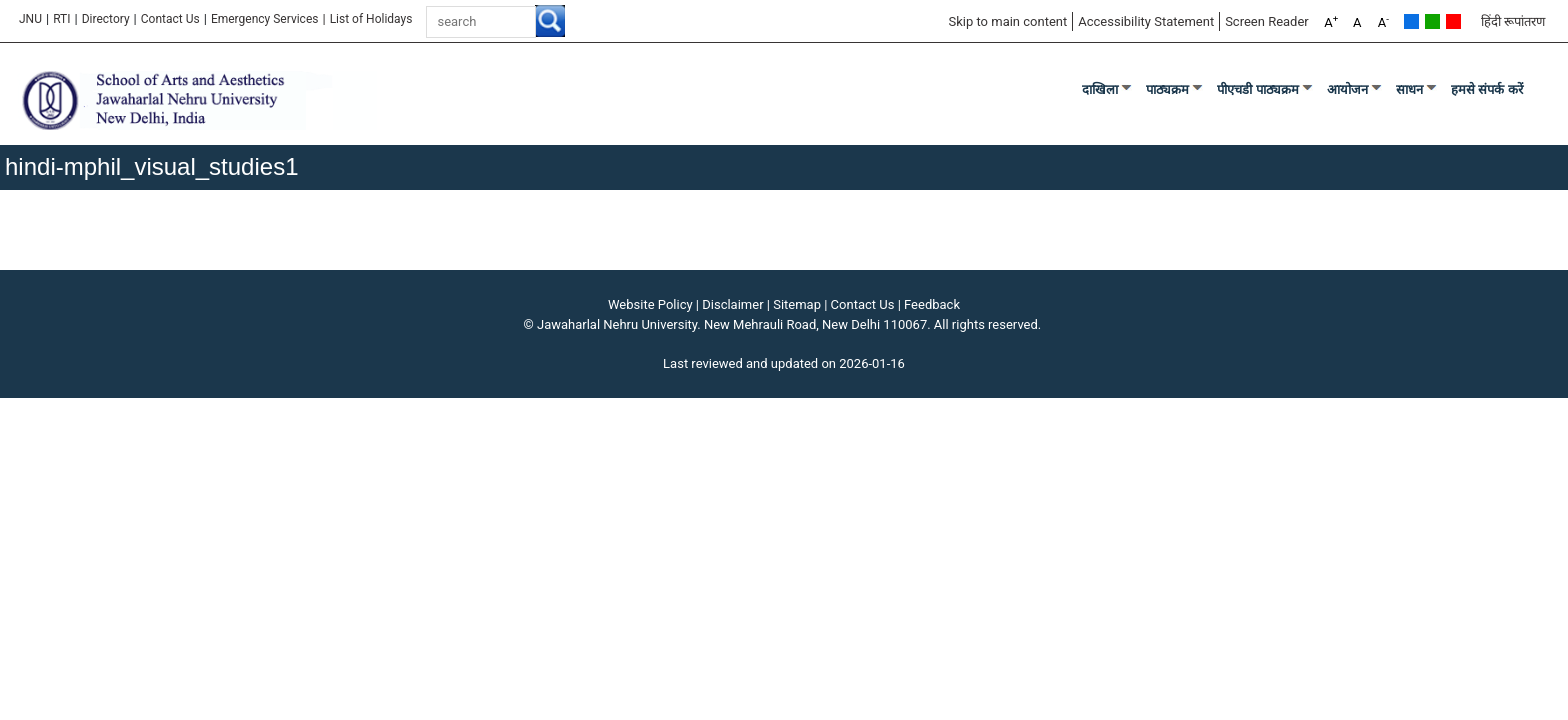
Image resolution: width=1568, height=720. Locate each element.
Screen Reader (1267, 21)
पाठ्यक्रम (1167, 89)
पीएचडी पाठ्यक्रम (1258, 89)
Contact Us (170, 19)
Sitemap (797, 304)
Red (1453, 21)
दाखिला (1100, 89)
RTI (61, 19)
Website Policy (650, 304)
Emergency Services (265, 19)
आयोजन (1347, 89)
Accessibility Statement (1146, 21)
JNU (30, 19)
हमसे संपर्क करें (1487, 89)
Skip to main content (1007, 21)
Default (1411, 21)
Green (1432, 21)
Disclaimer (732, 304)
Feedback (932, 304)
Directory (106, 19)
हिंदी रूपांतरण (1513, 21)
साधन (1409, 89)
